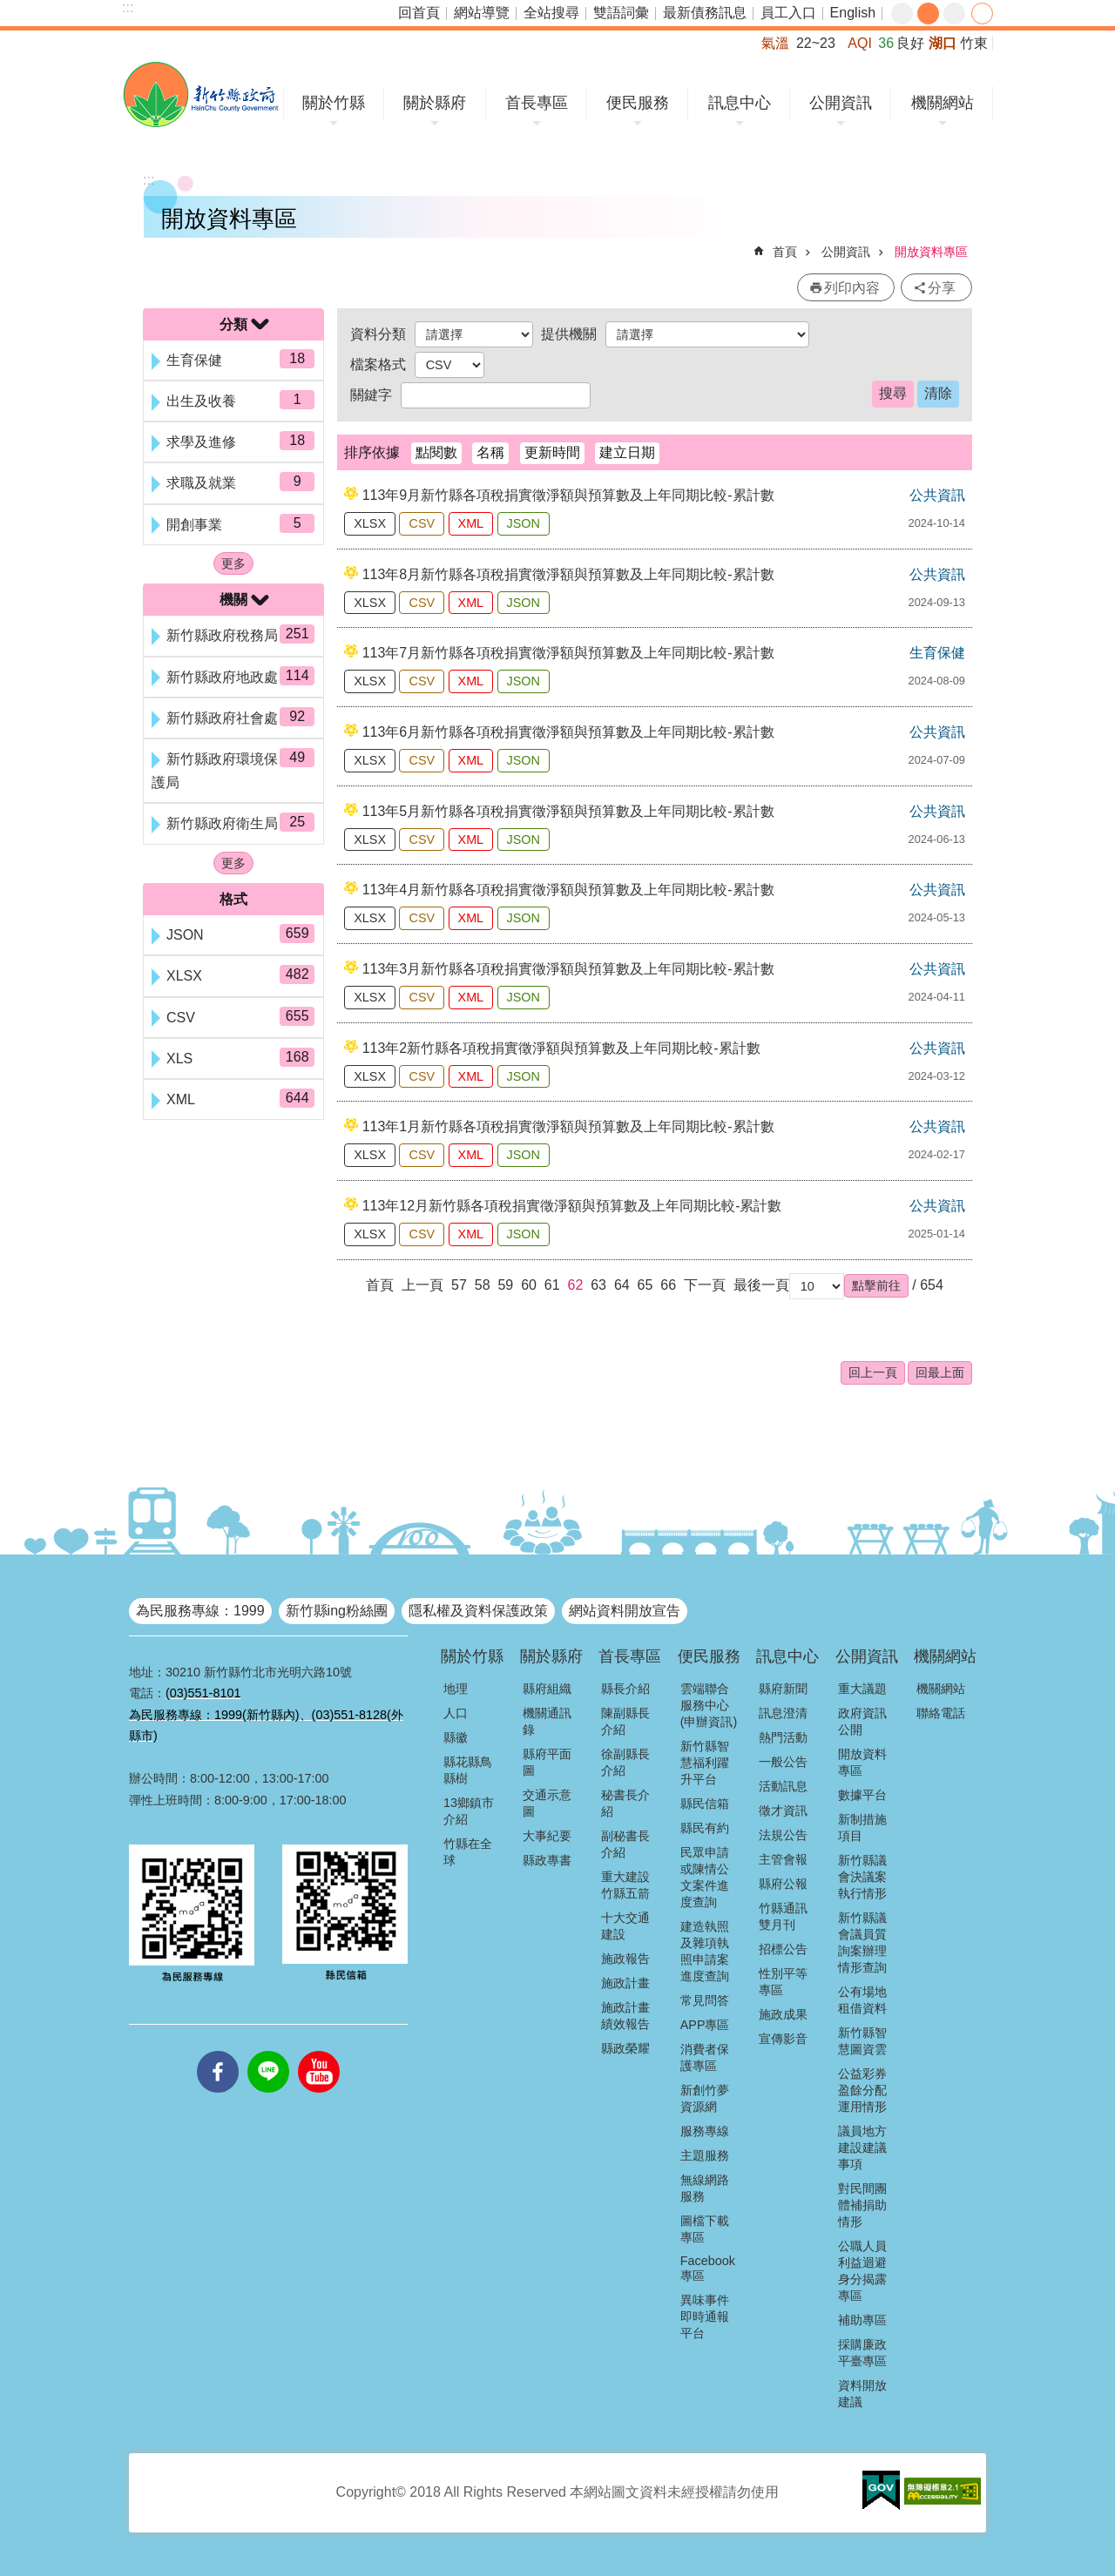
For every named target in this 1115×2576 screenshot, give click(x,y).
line (268, 2051)
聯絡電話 (940, 1713)
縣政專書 (547, 1860)
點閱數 (436, 452)
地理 (455, 1689)
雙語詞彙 (621, 12)
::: (127, 7)
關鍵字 (371, 395)
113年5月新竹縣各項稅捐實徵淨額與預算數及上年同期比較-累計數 (568, 811)
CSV (422, 523)
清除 (938, 393)
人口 (455, 1713)
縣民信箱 (704, 1804)
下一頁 (705, 1285)
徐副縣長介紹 (625, 1762)
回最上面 (940, 1372)
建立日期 (627, 452)
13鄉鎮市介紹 (468, 1811)
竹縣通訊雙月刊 (783, 1916)
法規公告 (783, 1835)
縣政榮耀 (625, 2048)
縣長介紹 (625, 1689)
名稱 (490, 452)
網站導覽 (482, 12)
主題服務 (704, 2155)
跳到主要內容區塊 (9, 9)
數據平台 (862, 1795)
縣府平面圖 (547, 1762)
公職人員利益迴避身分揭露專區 (862, 2271)
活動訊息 (783, 1786)
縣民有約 (704, 1828)
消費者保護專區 (704, 2057)
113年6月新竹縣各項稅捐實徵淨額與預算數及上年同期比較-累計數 (568, 732)
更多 (233, 563)
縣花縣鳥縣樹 (467, 1770)
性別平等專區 (783, 1981)
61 (552, 1285)
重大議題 (862, 1689)
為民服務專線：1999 (200, 1610)
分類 (233, 324)
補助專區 (862, 2320)
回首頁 (419, 12)
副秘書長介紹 (625, 1844)
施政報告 (625, 1959)
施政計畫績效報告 (625, 2015)
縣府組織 (547, 1689)
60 (529, 1285)
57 (459, 1285)
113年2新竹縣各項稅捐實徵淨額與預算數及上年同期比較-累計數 (561, 1048)
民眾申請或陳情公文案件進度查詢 (704, 1877)
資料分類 (378, 334)
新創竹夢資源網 (704, 2098)
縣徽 (455, 1737)
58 (482, 1285)
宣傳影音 (783, 2039)
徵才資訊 (783, 1810)
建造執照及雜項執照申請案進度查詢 (704, 1951)
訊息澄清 (783, 1713)
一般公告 (783, 1762)
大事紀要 (547, 1836)
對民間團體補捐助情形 (862, 2205)
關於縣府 (434, 102)
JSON (523, 523)
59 (505, 1285)
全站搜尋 (551, 12)
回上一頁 (872, 1372)
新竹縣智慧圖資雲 (862, 2041)
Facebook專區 (707, 2268)
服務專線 (704, 2131)
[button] (876, 1285)
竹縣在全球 (467, 1852)
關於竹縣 (333, 102)
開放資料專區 (931, 252)
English (852, 12)
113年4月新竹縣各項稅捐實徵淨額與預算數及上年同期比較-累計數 (568, 889)
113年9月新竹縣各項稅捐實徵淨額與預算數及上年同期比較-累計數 (568, 495)
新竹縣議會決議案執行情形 (862, 1876)
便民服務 (637, 102)
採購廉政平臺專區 (862, 2352)
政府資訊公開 (862, 1721)
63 (598, 1285)
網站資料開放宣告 (624, 1610)
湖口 (942, 43)
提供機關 (569, 334)
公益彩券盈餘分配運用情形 (862, 2090)
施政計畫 (625, 1983)
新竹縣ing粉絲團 (337, 1610)
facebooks (218, 2051)
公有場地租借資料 (862, 2000)
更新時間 (552, 452)
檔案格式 (378, 364)
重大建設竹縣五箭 (625, 1885)
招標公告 (783, 1949)
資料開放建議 (862, 2393)
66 (668, 1285)
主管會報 (783, 1859)
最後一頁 (761, 1285)
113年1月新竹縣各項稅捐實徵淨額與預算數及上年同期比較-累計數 (568, 1126)
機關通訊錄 (547, 1721)
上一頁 (422, 1285)
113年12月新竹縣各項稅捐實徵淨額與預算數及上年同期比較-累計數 (572, 1205)
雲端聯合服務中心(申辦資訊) (709, 1705)
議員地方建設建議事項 (862, 2147)
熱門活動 (783, 1737)
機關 (233, 599)
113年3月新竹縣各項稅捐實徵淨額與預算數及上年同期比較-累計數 (568, 968)
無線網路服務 (704, 2188)
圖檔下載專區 (704, 2229)
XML (471, 523)
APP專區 (705, 2025)
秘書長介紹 (625, 1803)
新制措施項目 (862, 1827)
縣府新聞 (783, 1689)
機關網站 (942, 102)
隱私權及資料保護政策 (478, 1610)
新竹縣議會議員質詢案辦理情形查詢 (862, 1942)
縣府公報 (783, 1884)
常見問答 (704, 2000)
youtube (319, 2051)
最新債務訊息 (705, 12)
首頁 (785, 252)
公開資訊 (840, 102)
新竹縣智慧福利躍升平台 (704, 1762)
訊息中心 (739, 102)
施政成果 (783, 2014)
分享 (982, 13)
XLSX (370, 523)
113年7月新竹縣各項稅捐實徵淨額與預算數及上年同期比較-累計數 (568, 652)
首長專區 (536, 102)
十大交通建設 (625, 1926)
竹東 (974, 43)
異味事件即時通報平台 (704, 2316)
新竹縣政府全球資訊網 (201, 94)
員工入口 (788, 12)
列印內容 (852, 287)
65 (645, 1285)
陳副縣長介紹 (625, 1721)
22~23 (815, 43)
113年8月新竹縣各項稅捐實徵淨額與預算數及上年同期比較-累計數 (568, 574)
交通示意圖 (547, 1803)
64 (622, 1285)
